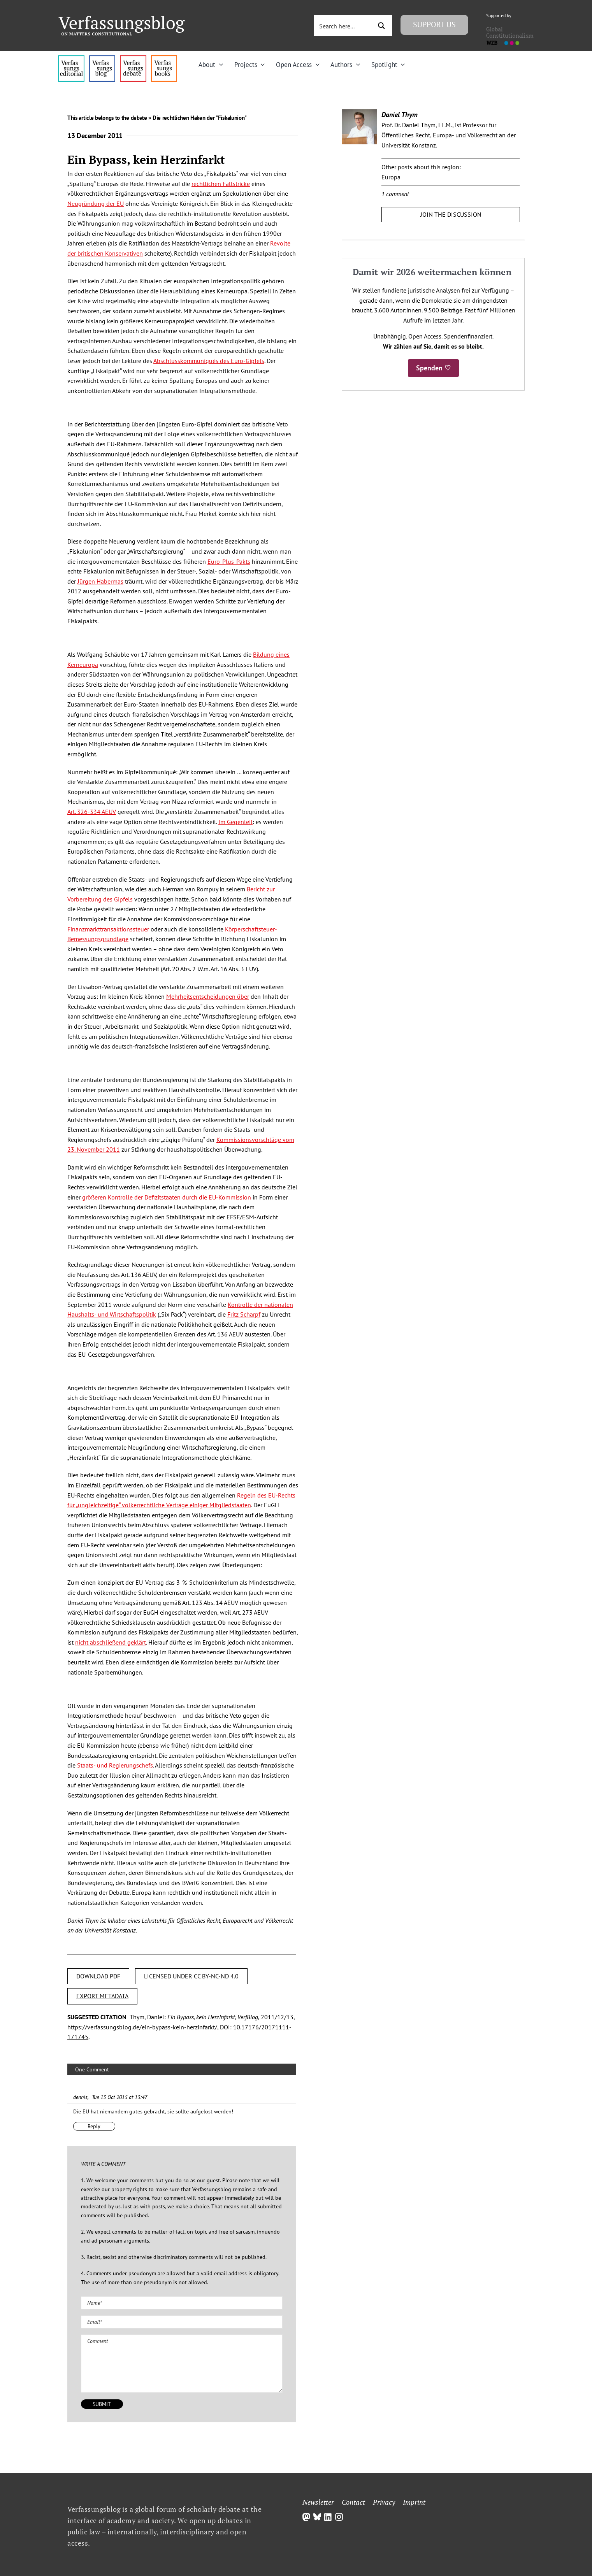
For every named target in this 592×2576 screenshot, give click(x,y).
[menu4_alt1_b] (71, 58)
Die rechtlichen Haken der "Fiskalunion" (200, 117)
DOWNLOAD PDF (98, 1976)
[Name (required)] (182, 2302)
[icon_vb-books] (164, 58)
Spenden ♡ (433, 367)
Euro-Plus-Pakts (228, 561)
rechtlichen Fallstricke (220, 184)
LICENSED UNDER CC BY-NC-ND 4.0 (191, 1976)
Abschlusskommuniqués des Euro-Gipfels (208, 361)
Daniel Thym (399, 114)
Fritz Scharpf (243, 1314)
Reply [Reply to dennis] (94, 2126)
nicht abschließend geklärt (110, 1642)
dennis (80, 2097)
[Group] (121, 19)
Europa (391, 177)
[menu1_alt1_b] (102, 58)
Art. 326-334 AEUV (91, 811)
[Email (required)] (182, 2322)
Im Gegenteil (235, 822)
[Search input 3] (343, 26)
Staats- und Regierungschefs (115, 1765)
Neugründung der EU (95, 203)
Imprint (414, 2502)
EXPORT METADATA (102, 1996)
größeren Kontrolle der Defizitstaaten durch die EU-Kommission (166, 1197)
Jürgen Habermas (100, 581)
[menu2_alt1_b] (133, 58)
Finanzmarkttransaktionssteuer (108, 929)
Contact (353, 2502)
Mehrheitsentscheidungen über (207, 996)
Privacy (384, 2502)
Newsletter (318, 2502)
